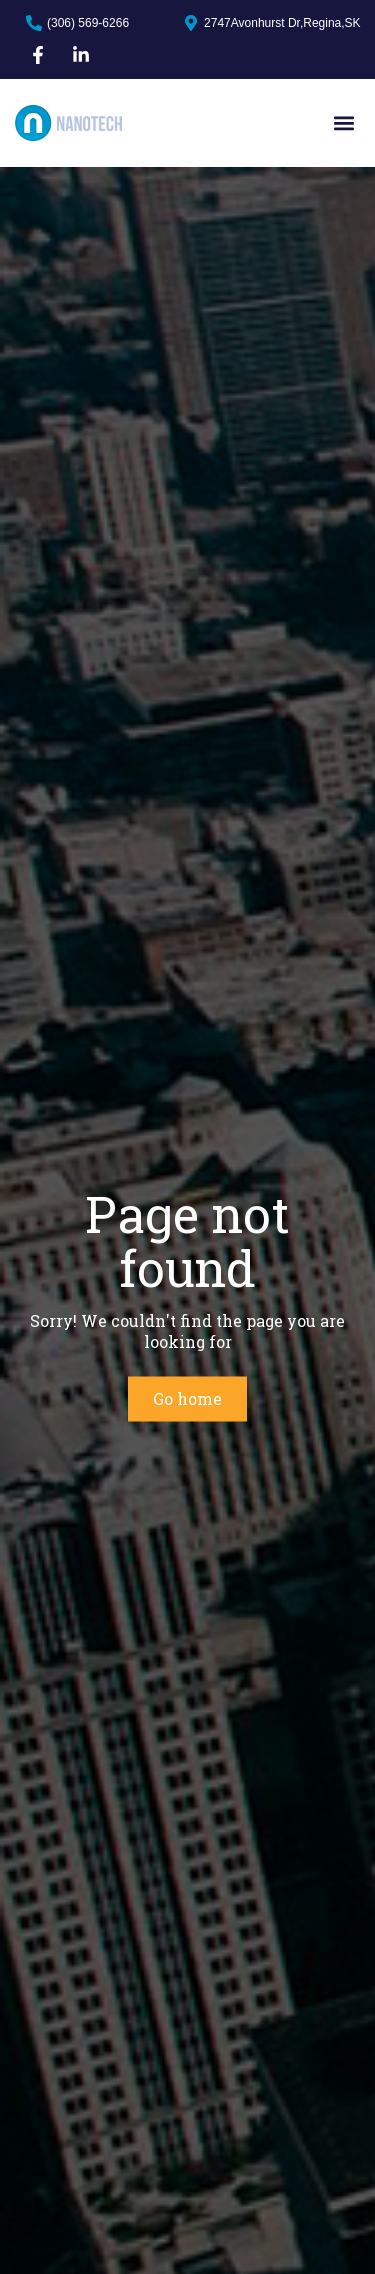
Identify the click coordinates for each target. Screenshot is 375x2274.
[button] (343, 123)
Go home (187, 1398)
